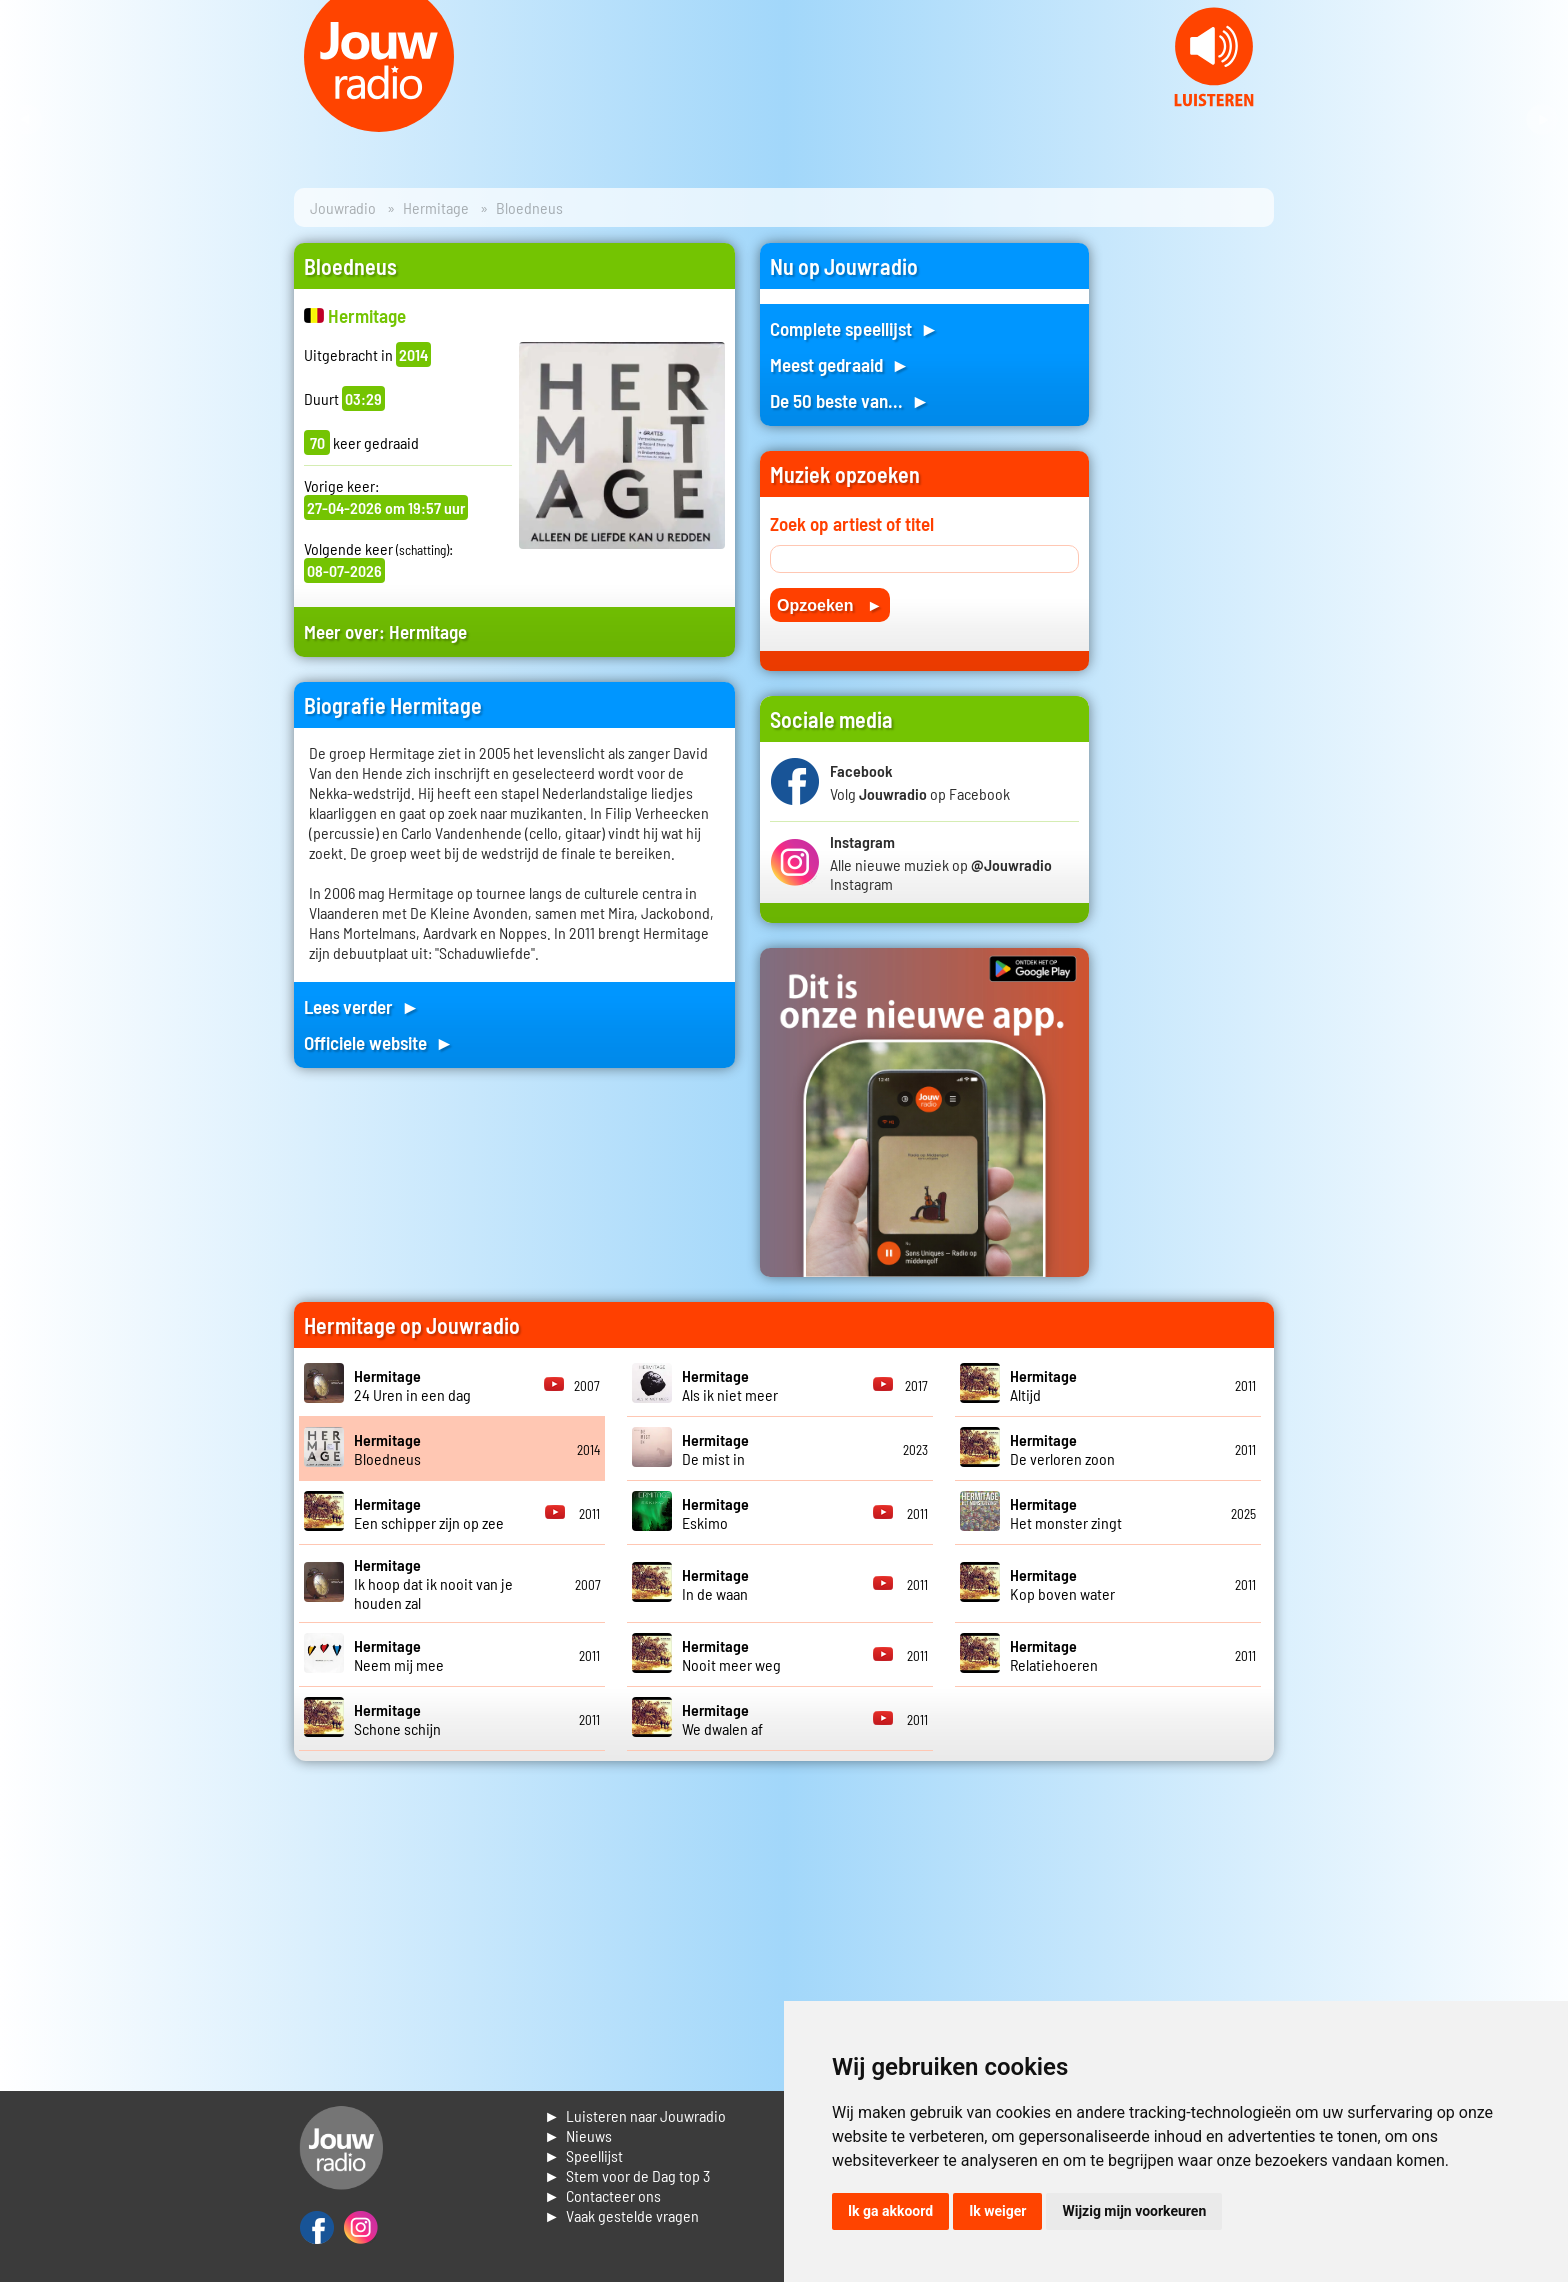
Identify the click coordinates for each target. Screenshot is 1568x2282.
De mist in (715, 1449)
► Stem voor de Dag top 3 (627, 2175)
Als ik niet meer (730, 1385)
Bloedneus (387, 1449)
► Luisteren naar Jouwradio (635, 2115)
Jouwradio (343, 207)
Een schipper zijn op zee (429, 1513)
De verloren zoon (1062, 1449)
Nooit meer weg (731, 1655)
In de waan (715, 1584)
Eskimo (715, 1513)
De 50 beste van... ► (850, 400)
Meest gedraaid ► (840, 364)
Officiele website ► (379, 1042)
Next (1542, 120)
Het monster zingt (1066, 1513)
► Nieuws (578, 2135)
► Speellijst (583, 2155)
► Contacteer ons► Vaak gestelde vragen (621, 2205)
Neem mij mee (399, 1655)
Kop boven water (1062, 1584)
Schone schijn (397, 1719)
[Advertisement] (1194, 543)
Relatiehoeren (1054, 1655)
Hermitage (436, 207)
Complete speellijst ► (854, 328)
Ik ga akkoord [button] (890, 2211)
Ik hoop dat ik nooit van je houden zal (433, 1583)
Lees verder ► (362, 1006)
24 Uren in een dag (412, 1385)
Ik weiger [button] (997, 2211)
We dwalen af (722, 1719)
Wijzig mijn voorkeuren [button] (1134, 2211)
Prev (26, 120)
